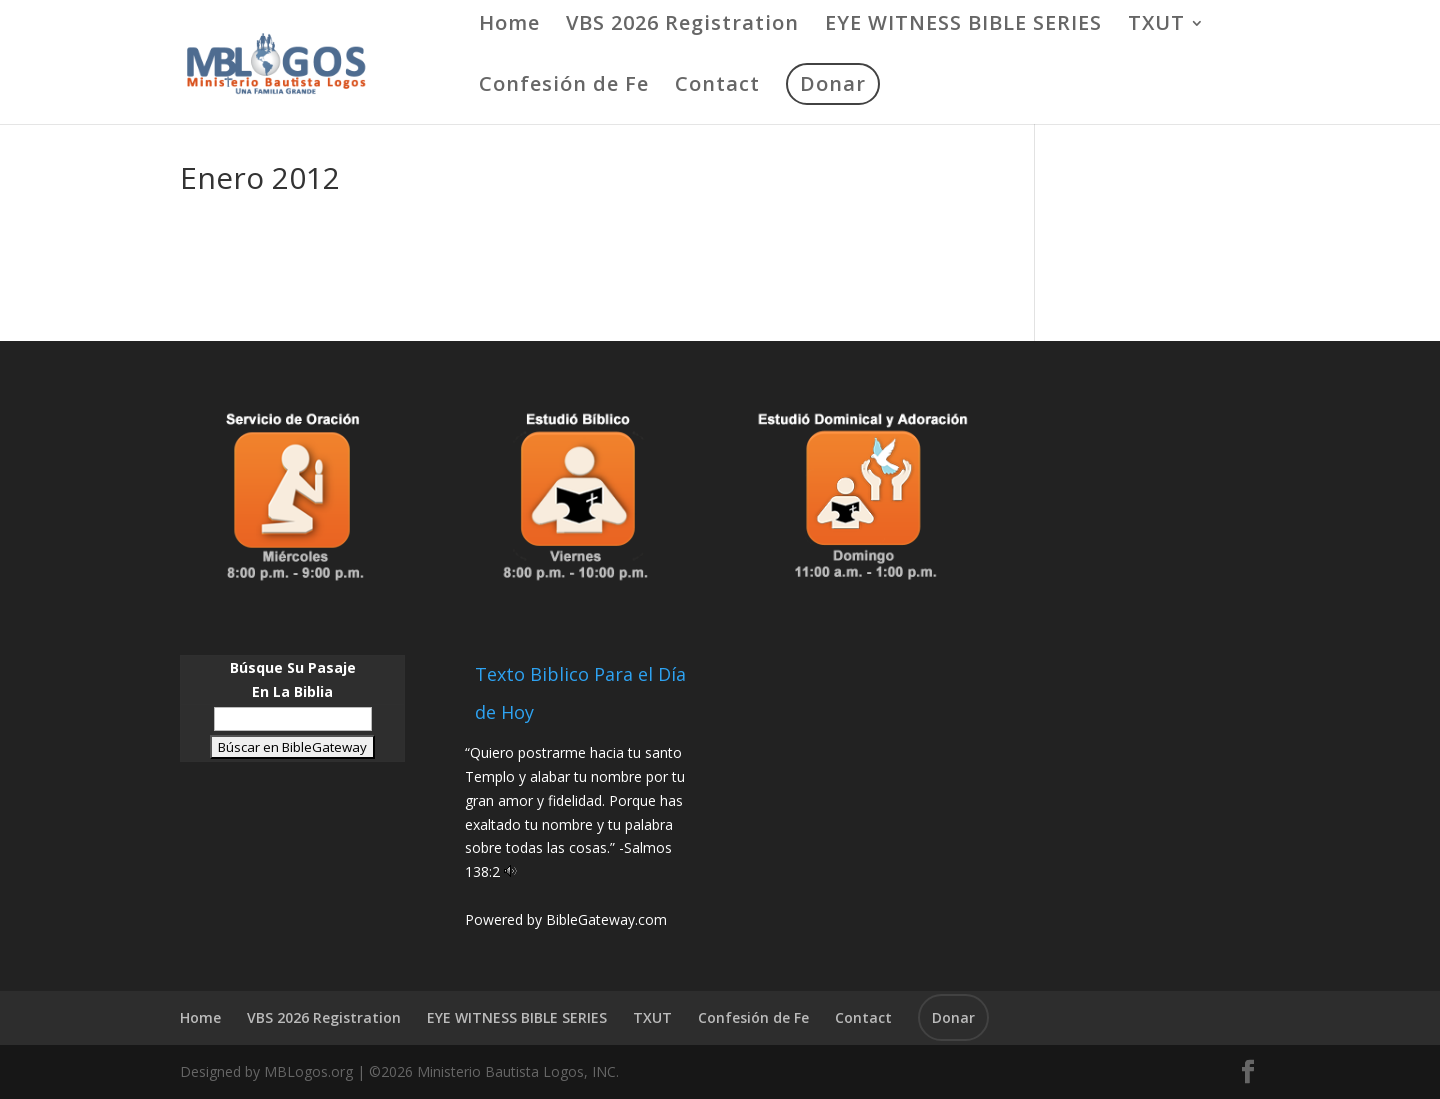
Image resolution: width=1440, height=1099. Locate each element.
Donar (833, 83)
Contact (717, 87)
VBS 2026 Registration (682, 26)
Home (509, 26)
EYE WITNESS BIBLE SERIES (963, 26)
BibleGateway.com (606, 919)
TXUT (1156, 26)
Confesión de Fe (564, 87)
